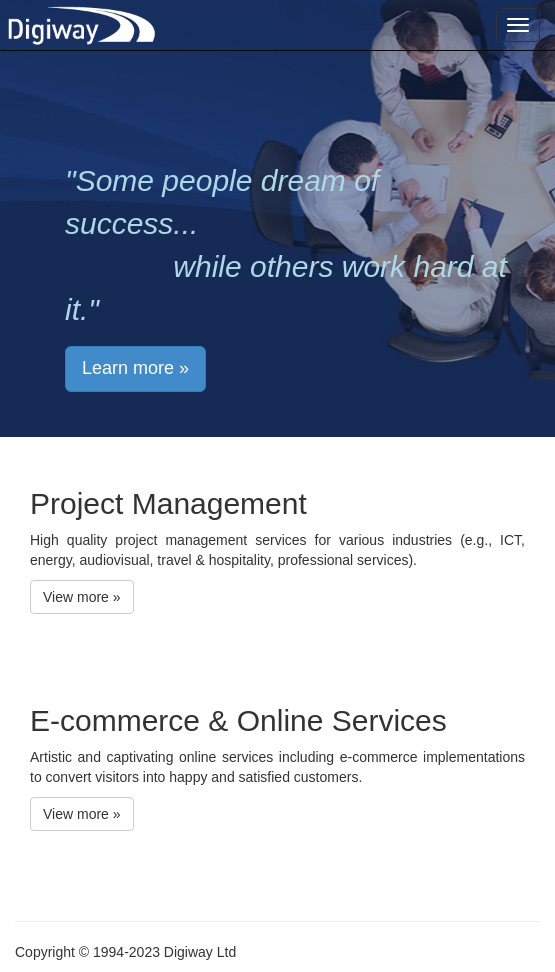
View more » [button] (82, 597)
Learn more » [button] (135, 368)
